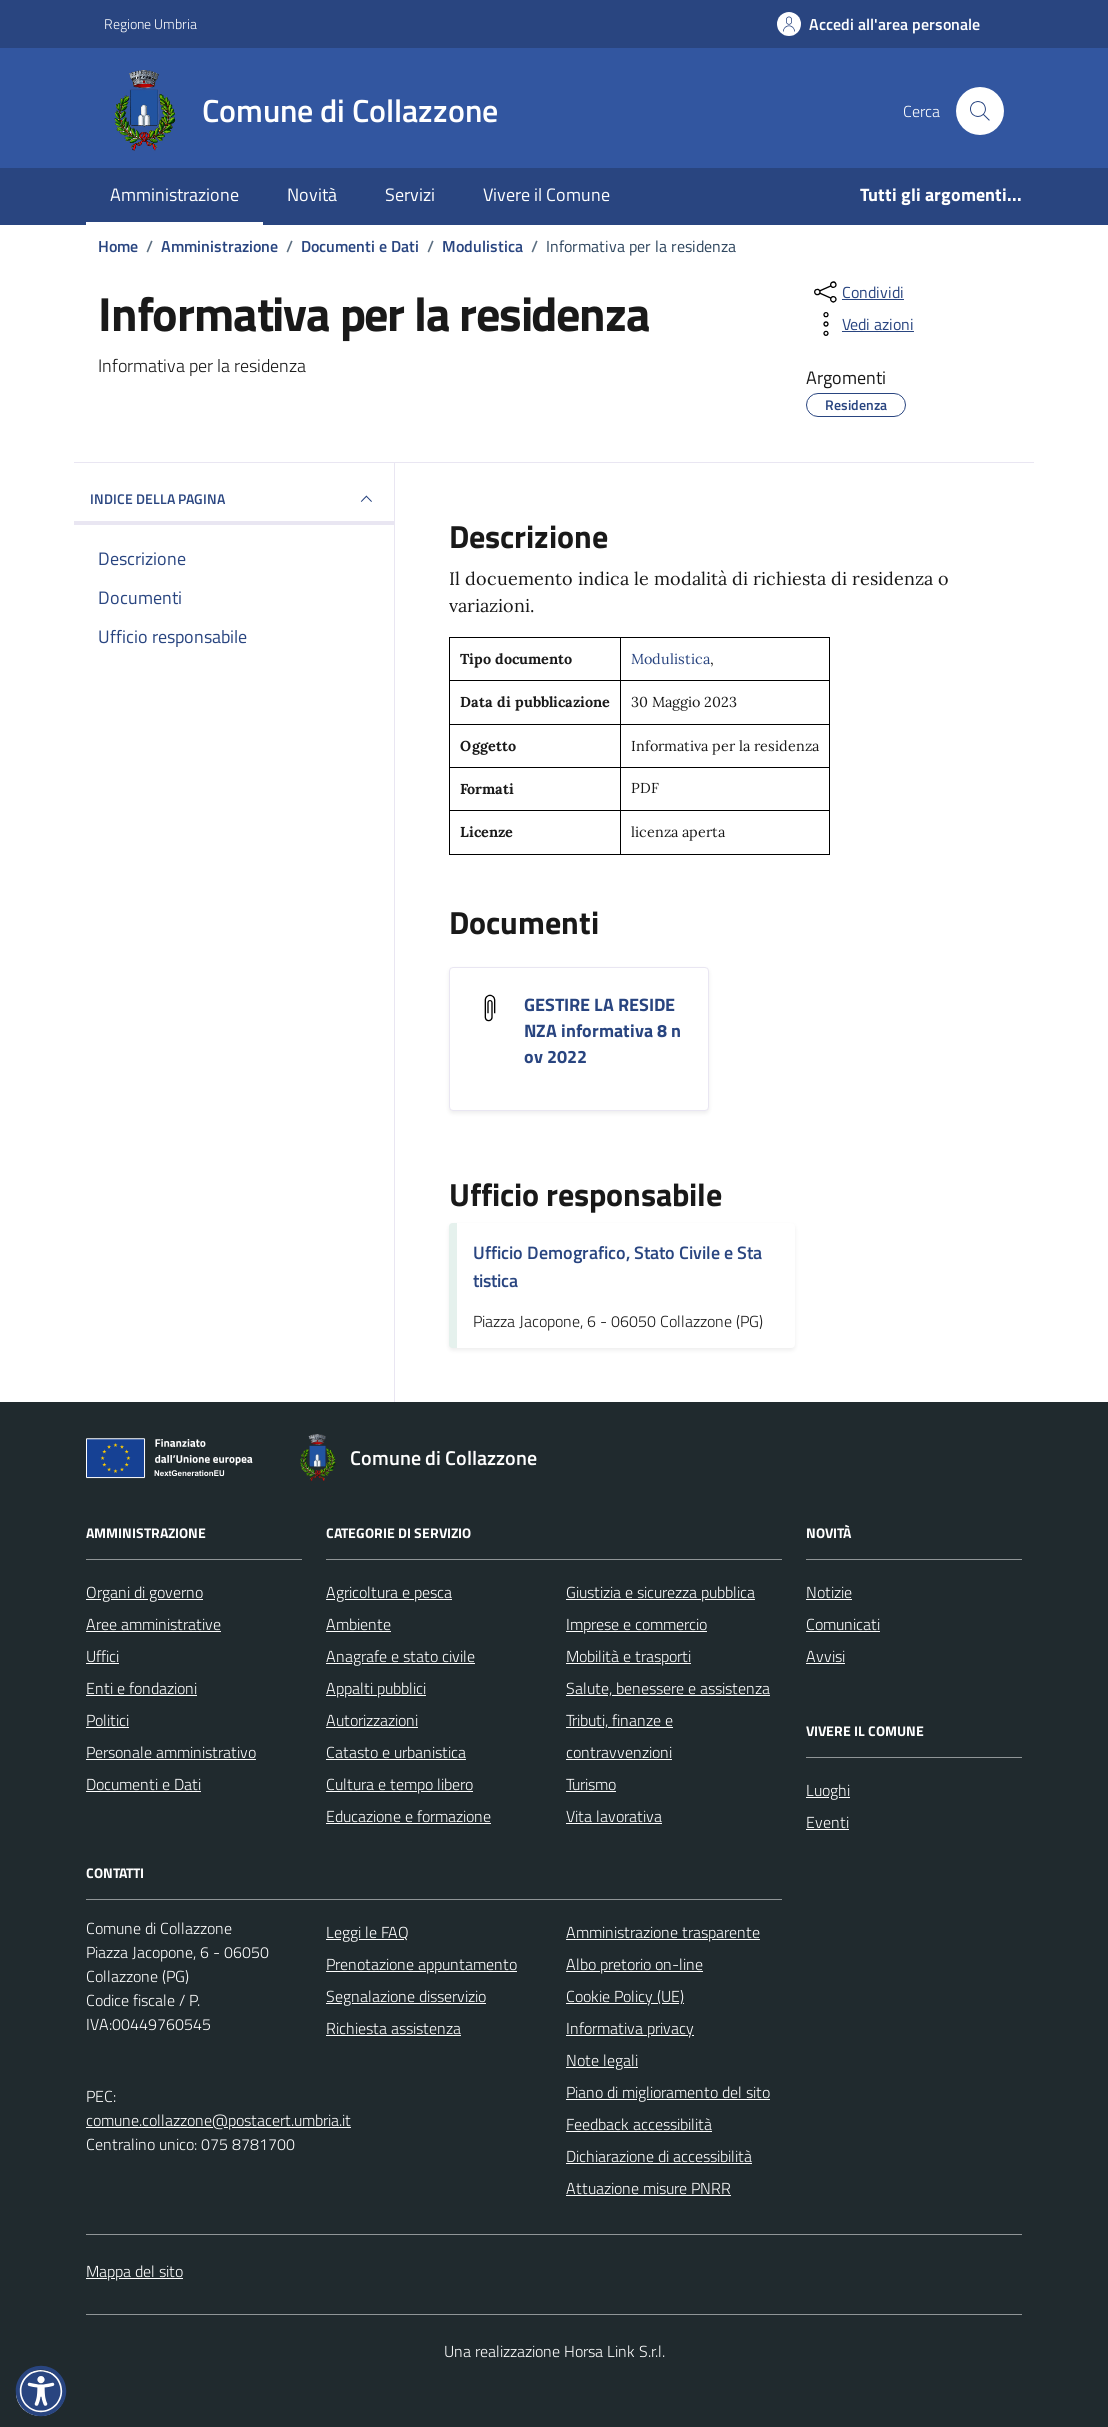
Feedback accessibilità (639, 2124)
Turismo (591, 1784)
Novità (312, 194)
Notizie (829, 1592)
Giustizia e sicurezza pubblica (660, 1592)
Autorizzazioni (372, 1720)
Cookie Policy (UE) (625, 1996)
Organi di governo (144, 1592)
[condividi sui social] (857, 292)
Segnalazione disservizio (406, 1996)
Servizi (410, 194)
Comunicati (843, 1624)
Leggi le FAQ (367, 1932)
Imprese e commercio (636, 1624)
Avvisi (825, 1656)
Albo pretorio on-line (634, 1964)
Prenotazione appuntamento (421, 1964)
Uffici (102, 1656)
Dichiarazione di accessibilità (659, 2156)
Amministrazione (174, 194)
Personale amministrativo (171, 1752)
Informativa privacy (630, 2028)
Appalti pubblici (376, 1688)
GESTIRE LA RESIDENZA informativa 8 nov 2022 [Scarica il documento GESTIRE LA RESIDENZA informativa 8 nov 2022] (602, 1031)
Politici (107, 1720)
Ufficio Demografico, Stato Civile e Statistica (617, 1266)
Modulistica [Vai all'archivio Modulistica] (670, 659)
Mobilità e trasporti (628, 1656)
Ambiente (358, 1624)
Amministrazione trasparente (663, 1932)
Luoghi (828, 1790)
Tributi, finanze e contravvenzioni (619, 1736)
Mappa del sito (134, 2271)
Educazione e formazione (408, 1816)
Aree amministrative (153, 1624)
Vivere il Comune (546, 194)
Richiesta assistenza (393, 2028)
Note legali (602, 2060)
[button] (41, 2391)
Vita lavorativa (614, 1816)
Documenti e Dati (143, 1784)
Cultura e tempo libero (399, 1784)
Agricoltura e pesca (389, 1592)
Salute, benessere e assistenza (668, 1688)
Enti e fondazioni (141, 1688)
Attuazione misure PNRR (648, 2188)
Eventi (827, 1822)
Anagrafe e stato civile (400, 1656)
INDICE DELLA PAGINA (234, 499)
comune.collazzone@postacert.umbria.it (218, 2120)
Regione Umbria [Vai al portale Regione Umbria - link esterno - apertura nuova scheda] (150, 23)
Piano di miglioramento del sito (668, 2092)
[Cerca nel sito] (980, 111)
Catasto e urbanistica (396, 1752)
